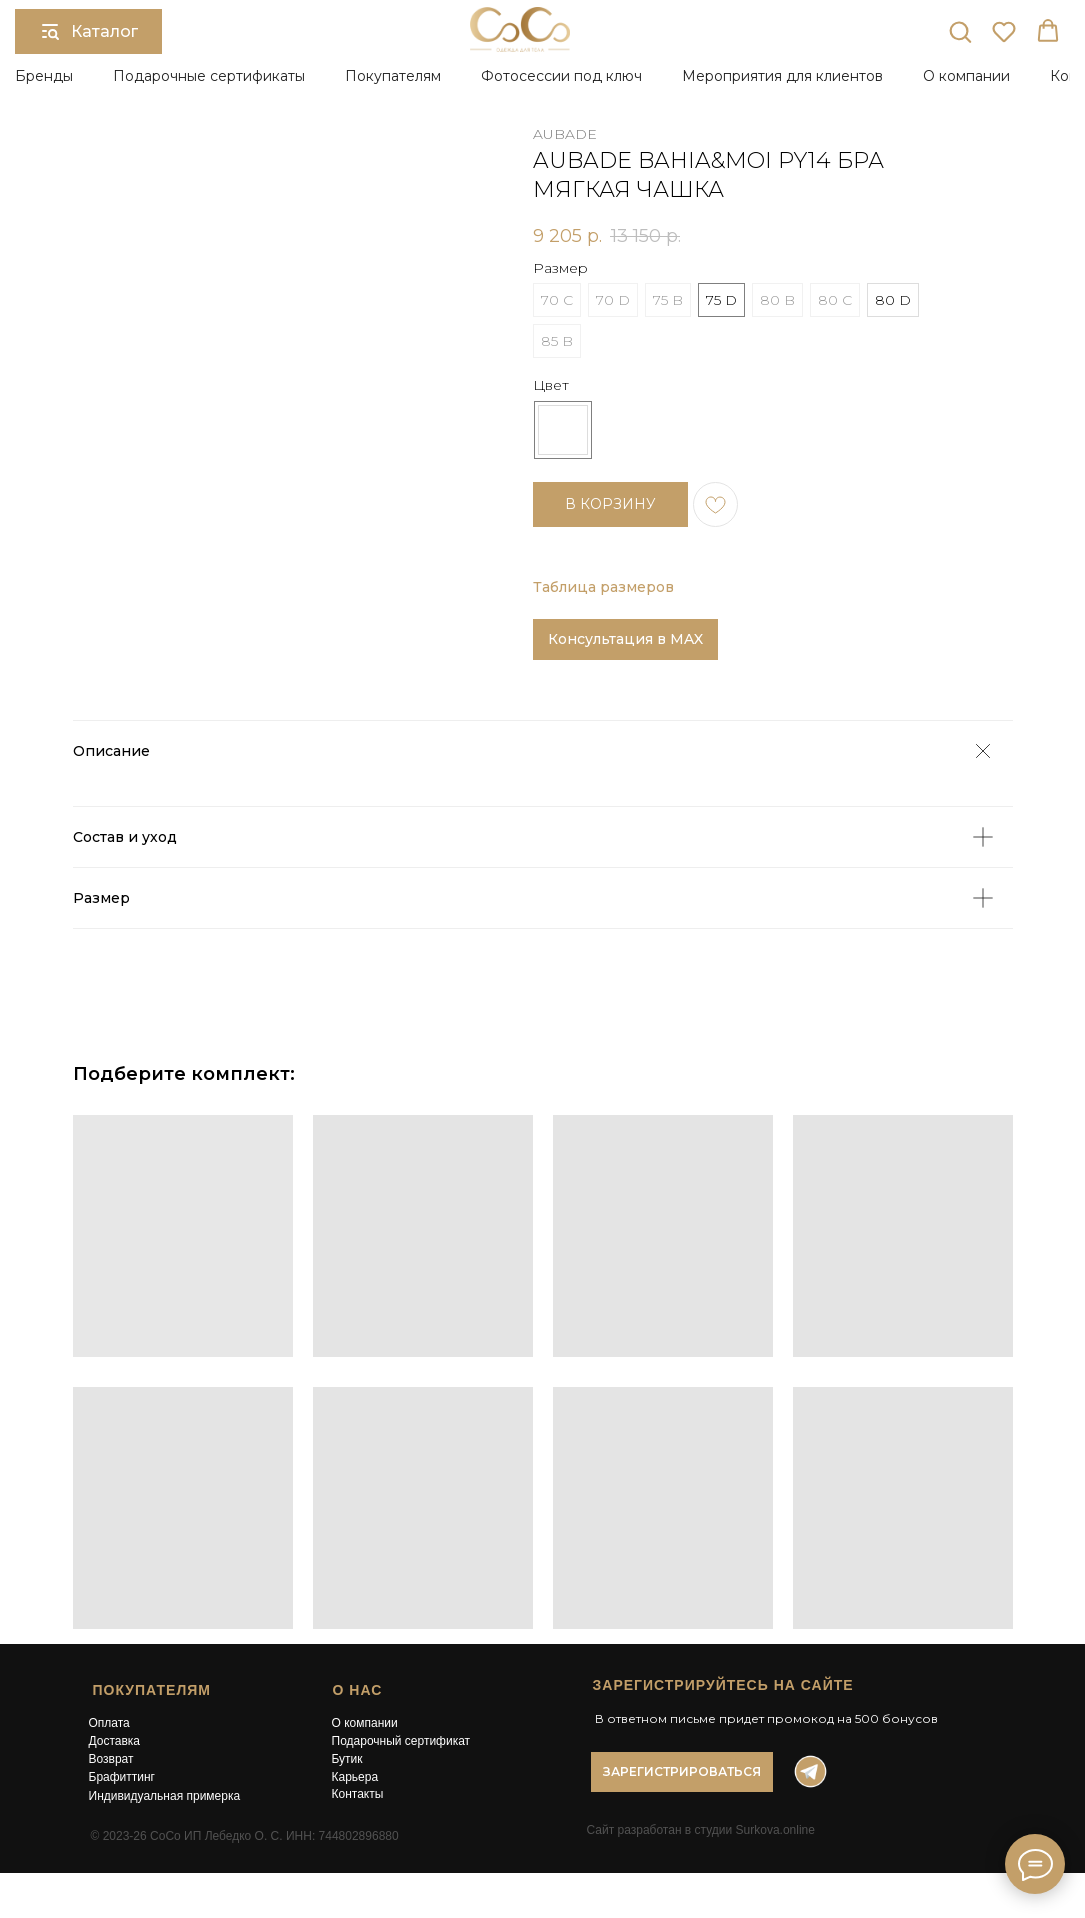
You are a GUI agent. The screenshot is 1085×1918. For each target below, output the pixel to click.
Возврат (111, 1759)
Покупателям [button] (393, 76)
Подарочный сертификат (401, 1741)
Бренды (44, 76)
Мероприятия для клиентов (782, 76)
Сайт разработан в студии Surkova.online (701, 1830)
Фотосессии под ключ (561, 76)
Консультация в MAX (625, 639)
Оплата (109, 1723)
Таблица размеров (603, 587)
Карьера (355, 1777)
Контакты (358, 1794)
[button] (960, 31)
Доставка (115, 1741)
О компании (365, 1723)
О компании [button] (966, 76)
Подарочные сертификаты (209, 76)
